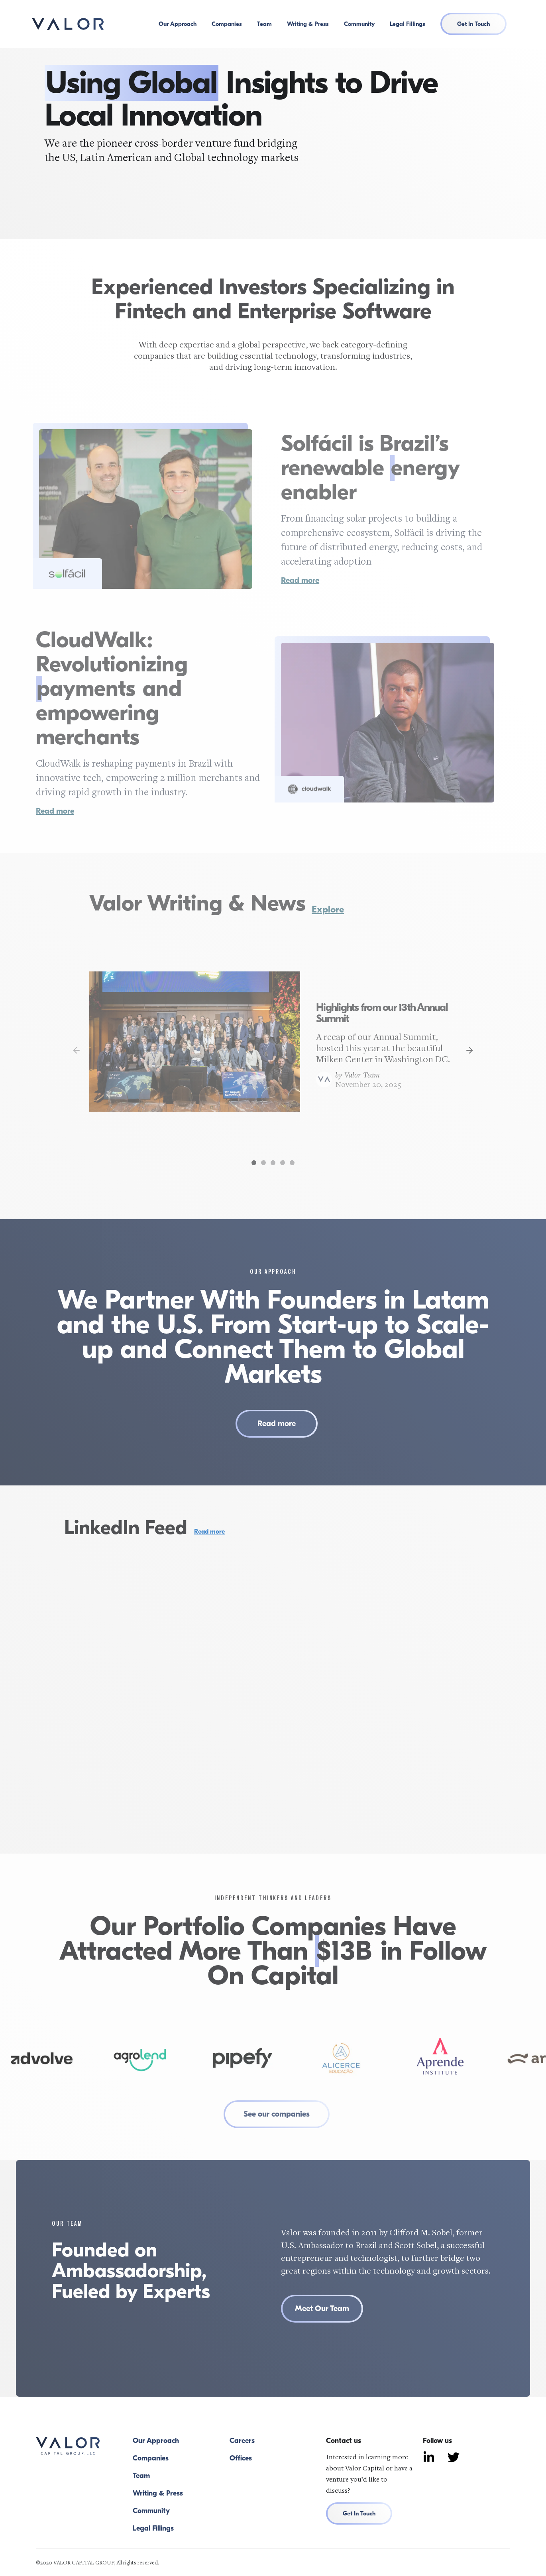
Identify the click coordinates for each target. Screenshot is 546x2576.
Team (264, 23)
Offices (241, 2458)
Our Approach (177, 23)
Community (359, 23)
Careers (242, 2441)
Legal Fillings (407, 23)
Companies (227, 23)
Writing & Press (308, 23)
